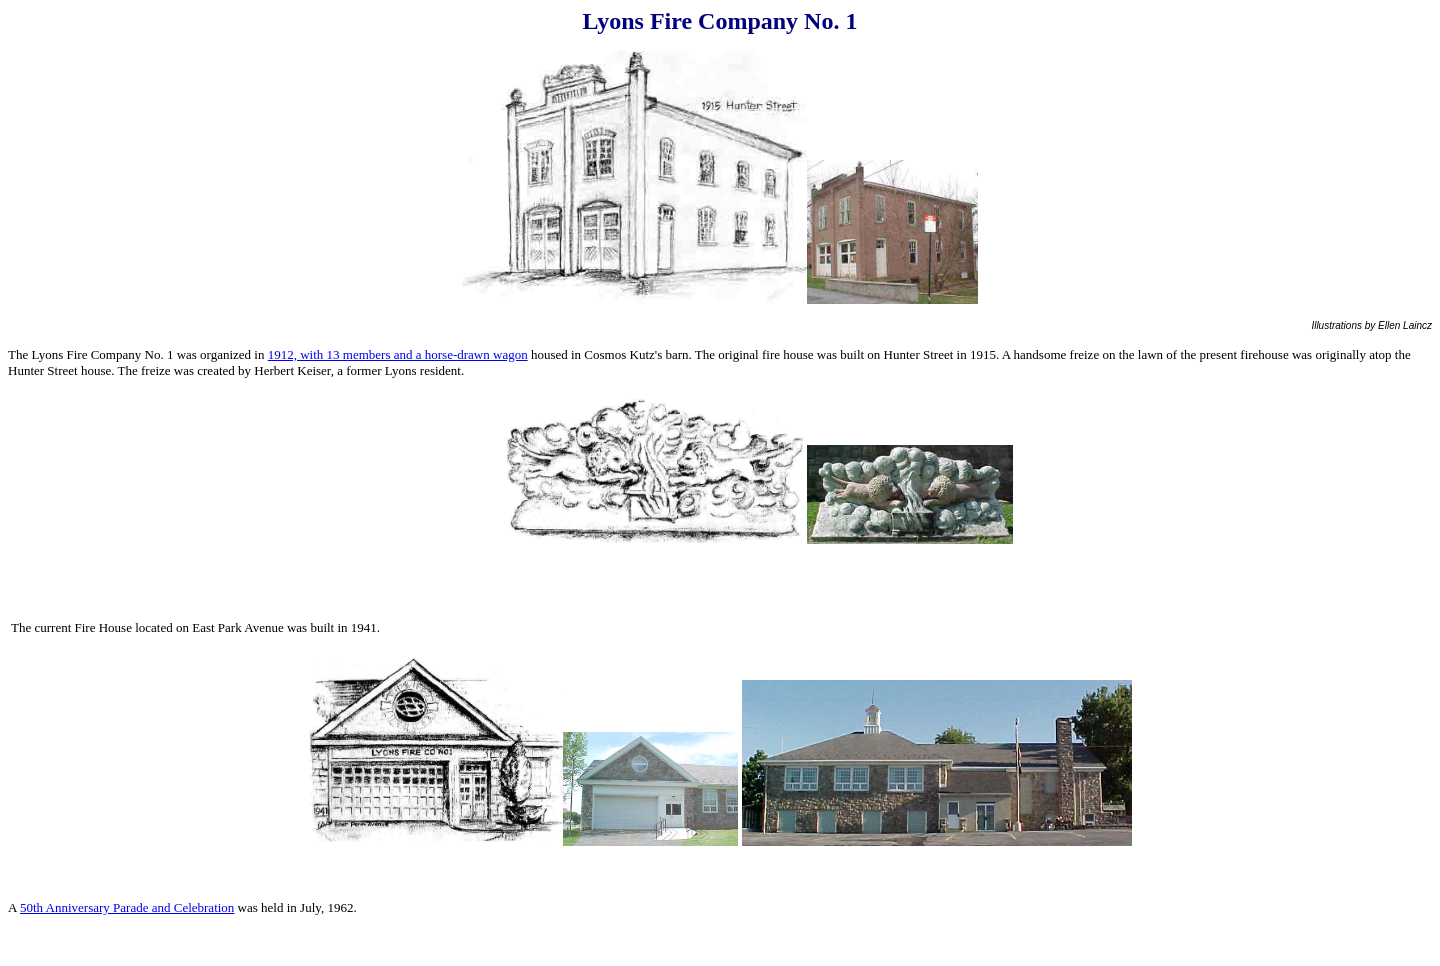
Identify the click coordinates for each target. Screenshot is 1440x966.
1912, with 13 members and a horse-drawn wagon (398, 354)
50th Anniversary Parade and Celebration (127, 907)
